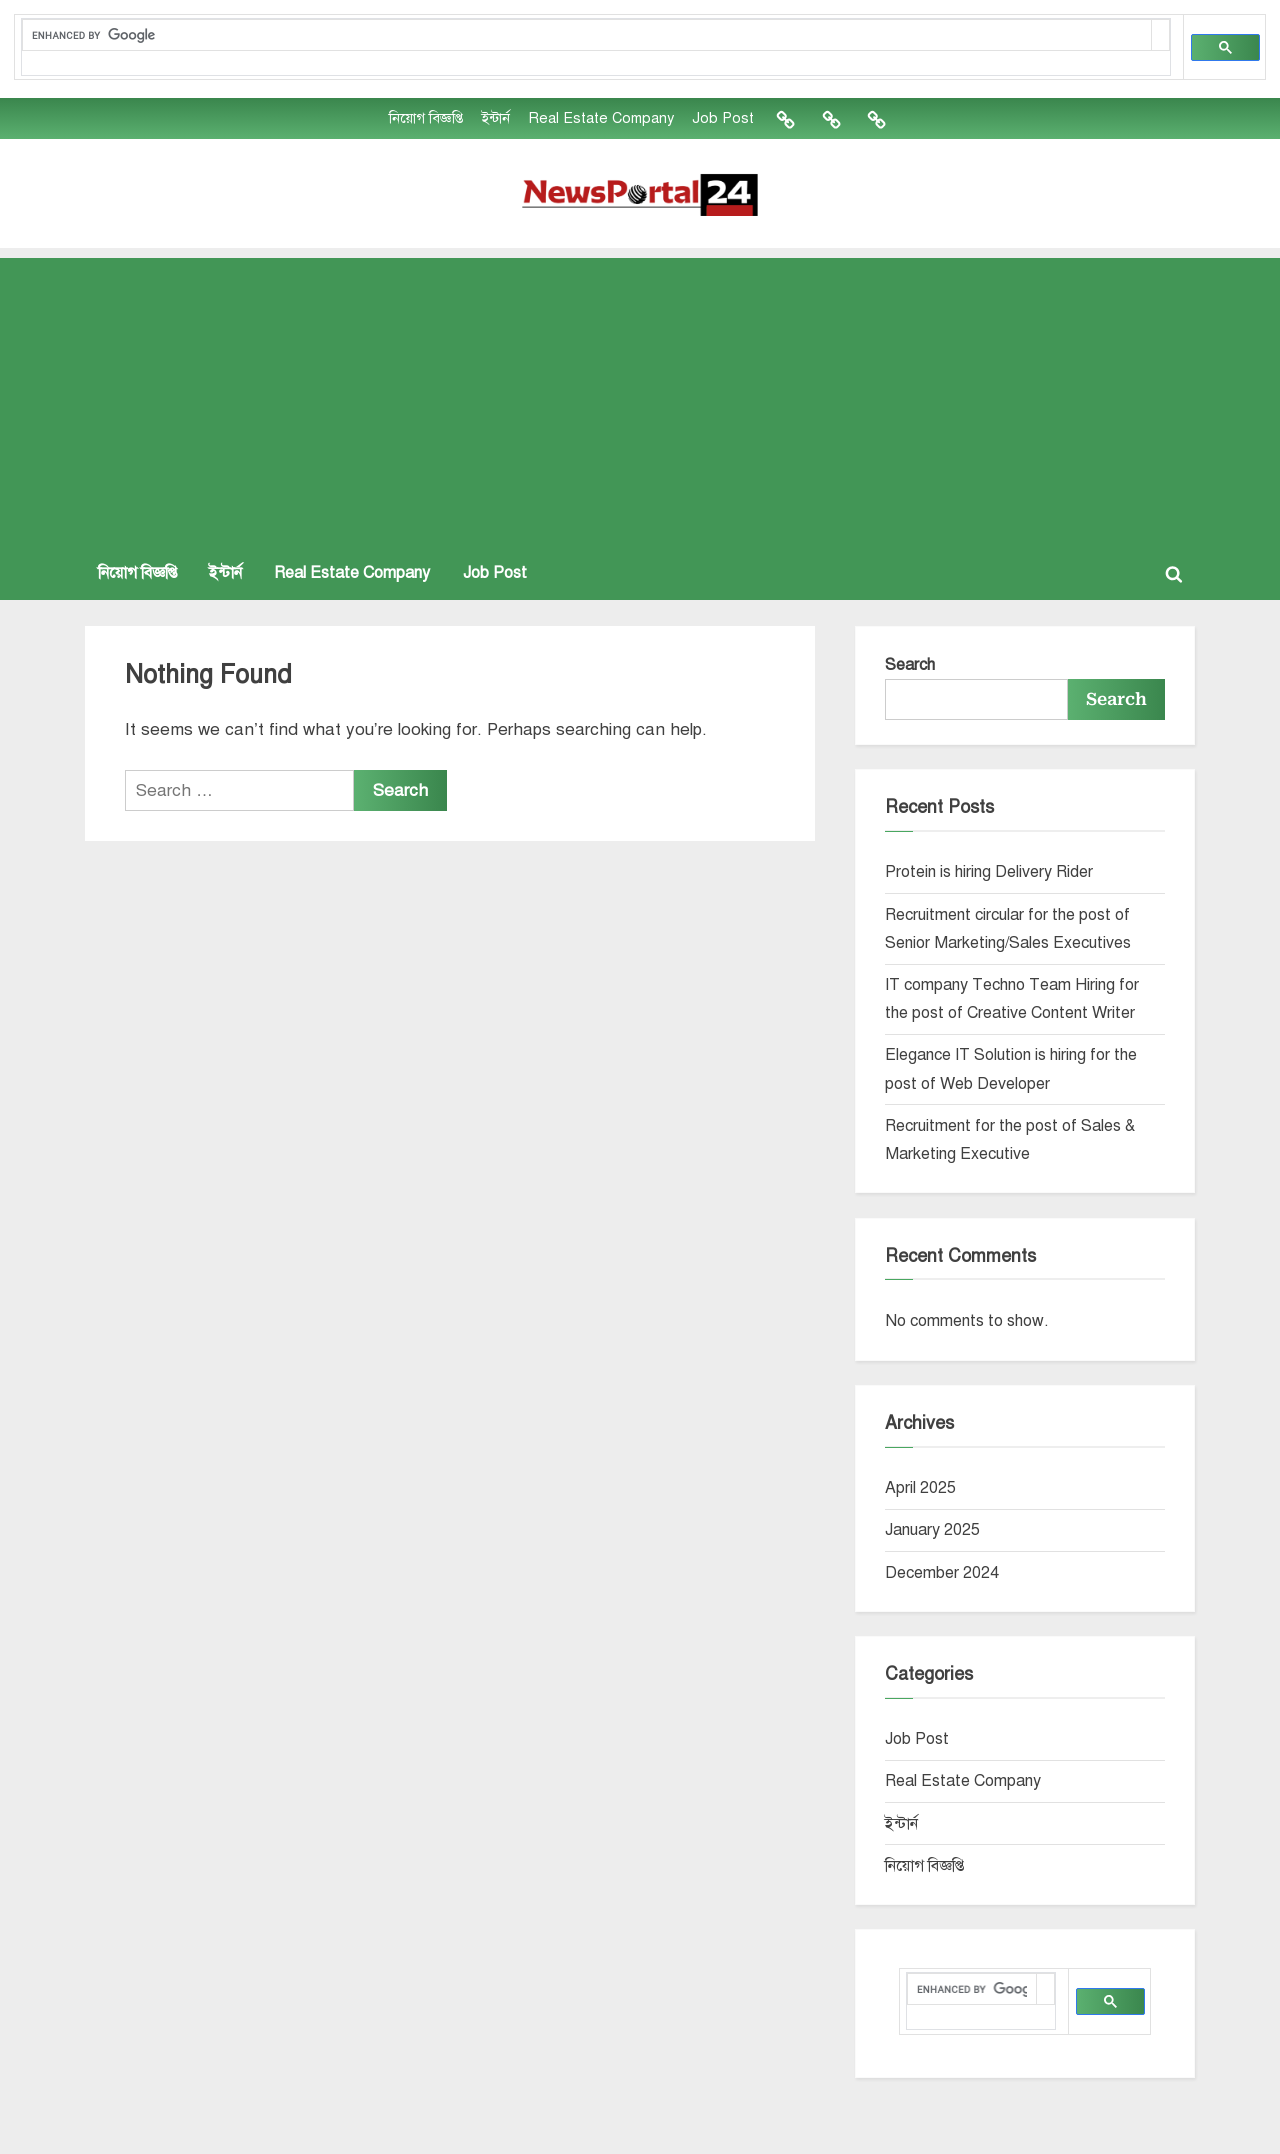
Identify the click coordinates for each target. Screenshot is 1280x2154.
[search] (586, 35)
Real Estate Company (601, 118)
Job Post (723, 118)
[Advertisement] (640, 398)
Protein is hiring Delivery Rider (989, 872)
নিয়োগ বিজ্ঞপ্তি (426, 118)
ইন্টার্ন (495, 118)
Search (910, 665)
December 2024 (942, 1573)
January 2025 (932, 1530)
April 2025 (920, 1488)
